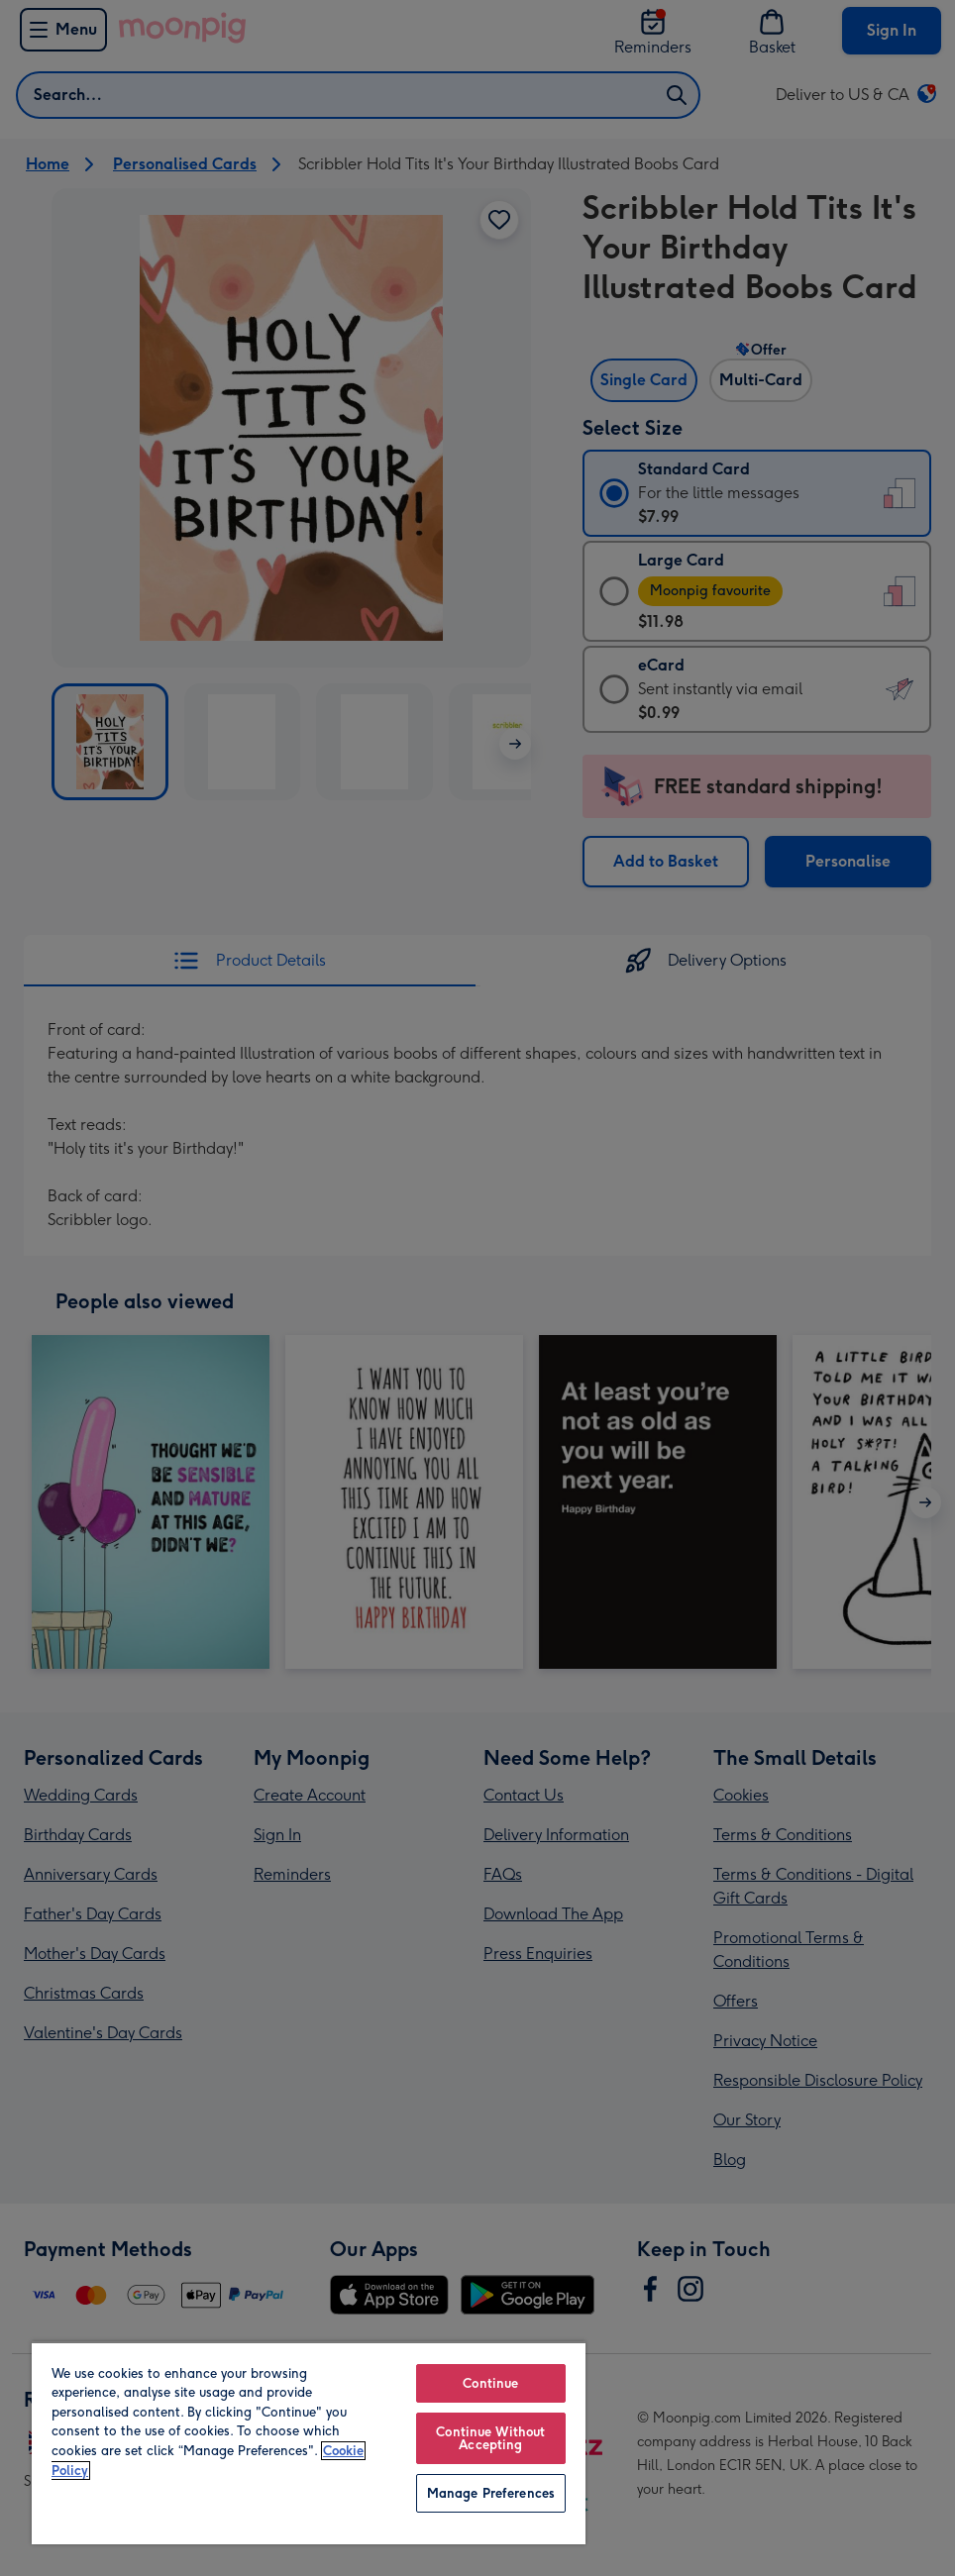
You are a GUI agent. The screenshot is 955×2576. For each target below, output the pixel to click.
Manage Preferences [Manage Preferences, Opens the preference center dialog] (491, 2493)
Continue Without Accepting (490, 2438)
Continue (490, 2383)
